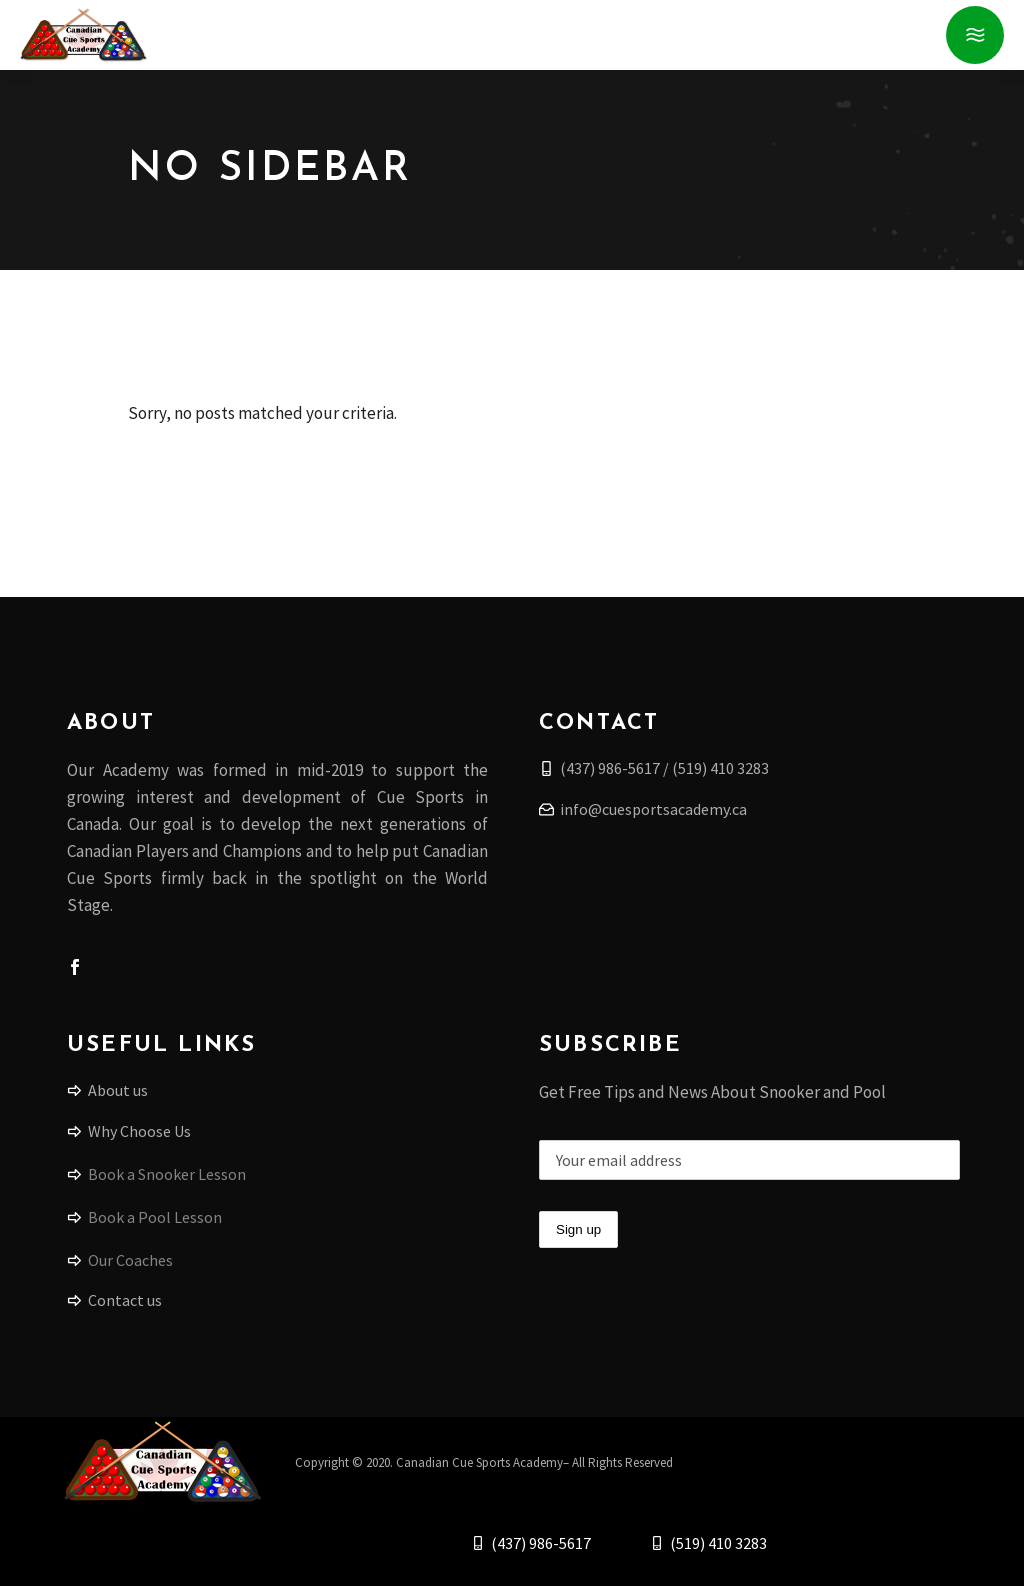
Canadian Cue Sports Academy (479, 1462)
